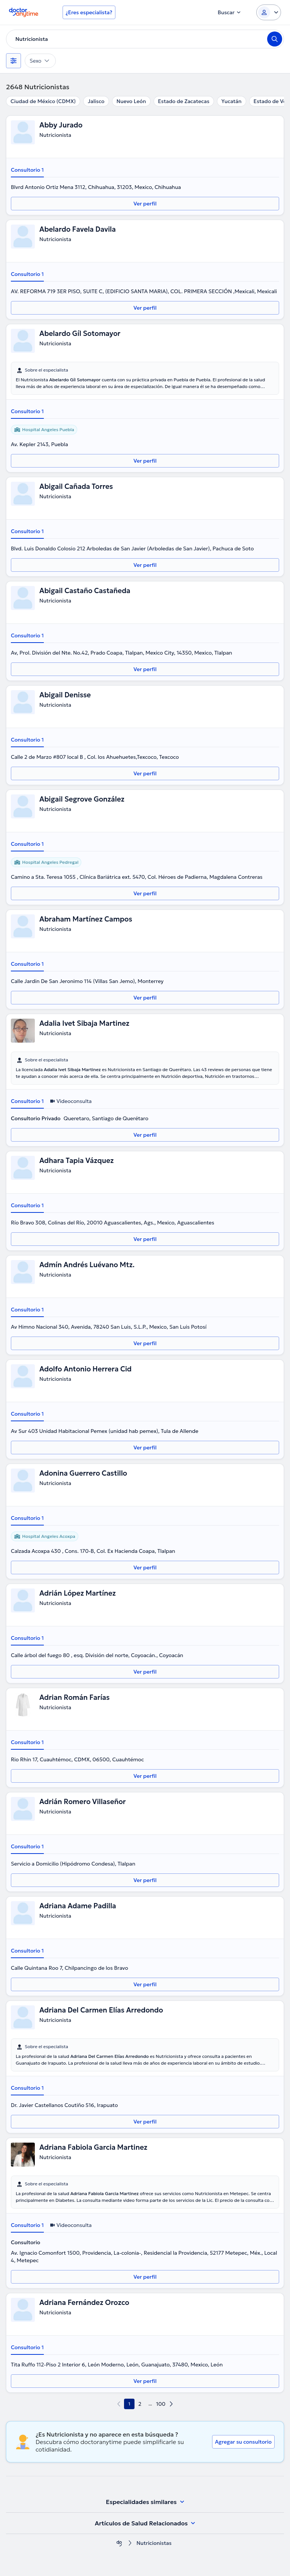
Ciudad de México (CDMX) (43, 101)
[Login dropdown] (268, 12)
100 (161, 2404)
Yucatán (231, 101)
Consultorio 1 (27, 169)
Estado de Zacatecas (183, 101)
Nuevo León (131, 101)
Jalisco (96, 101)
